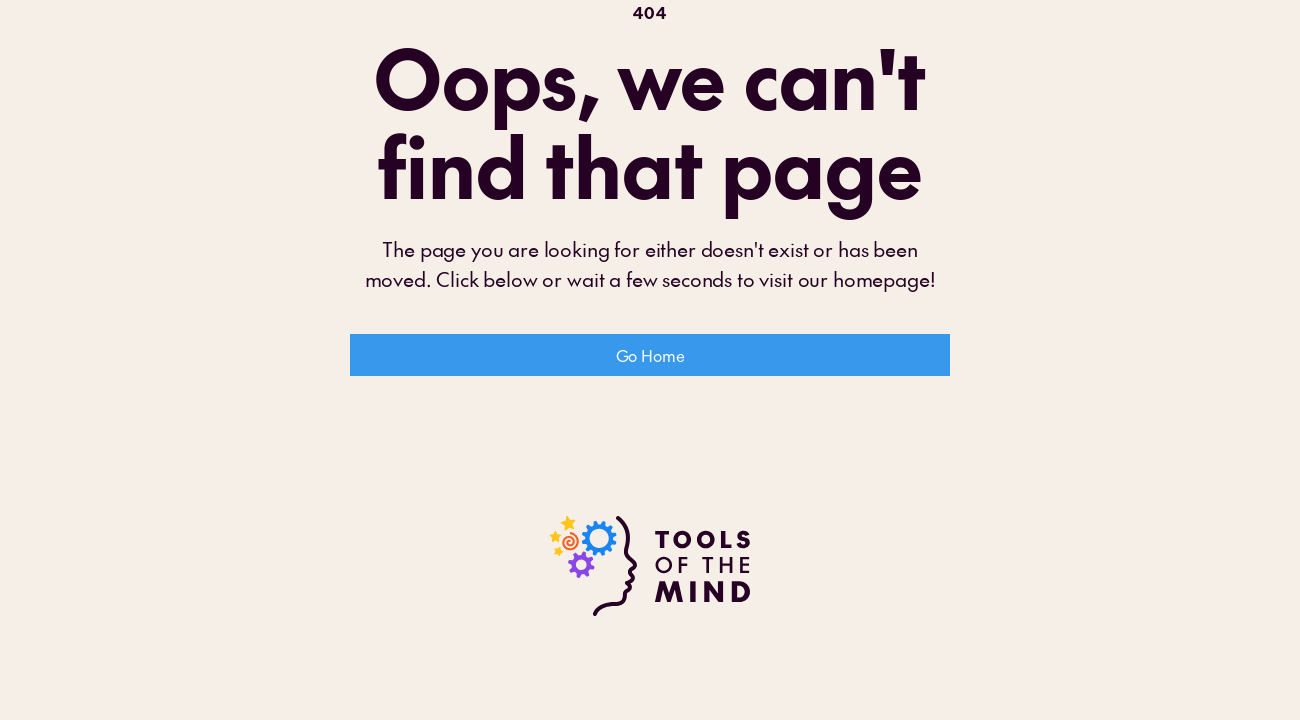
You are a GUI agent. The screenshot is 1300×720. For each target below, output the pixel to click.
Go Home (650, 355)
